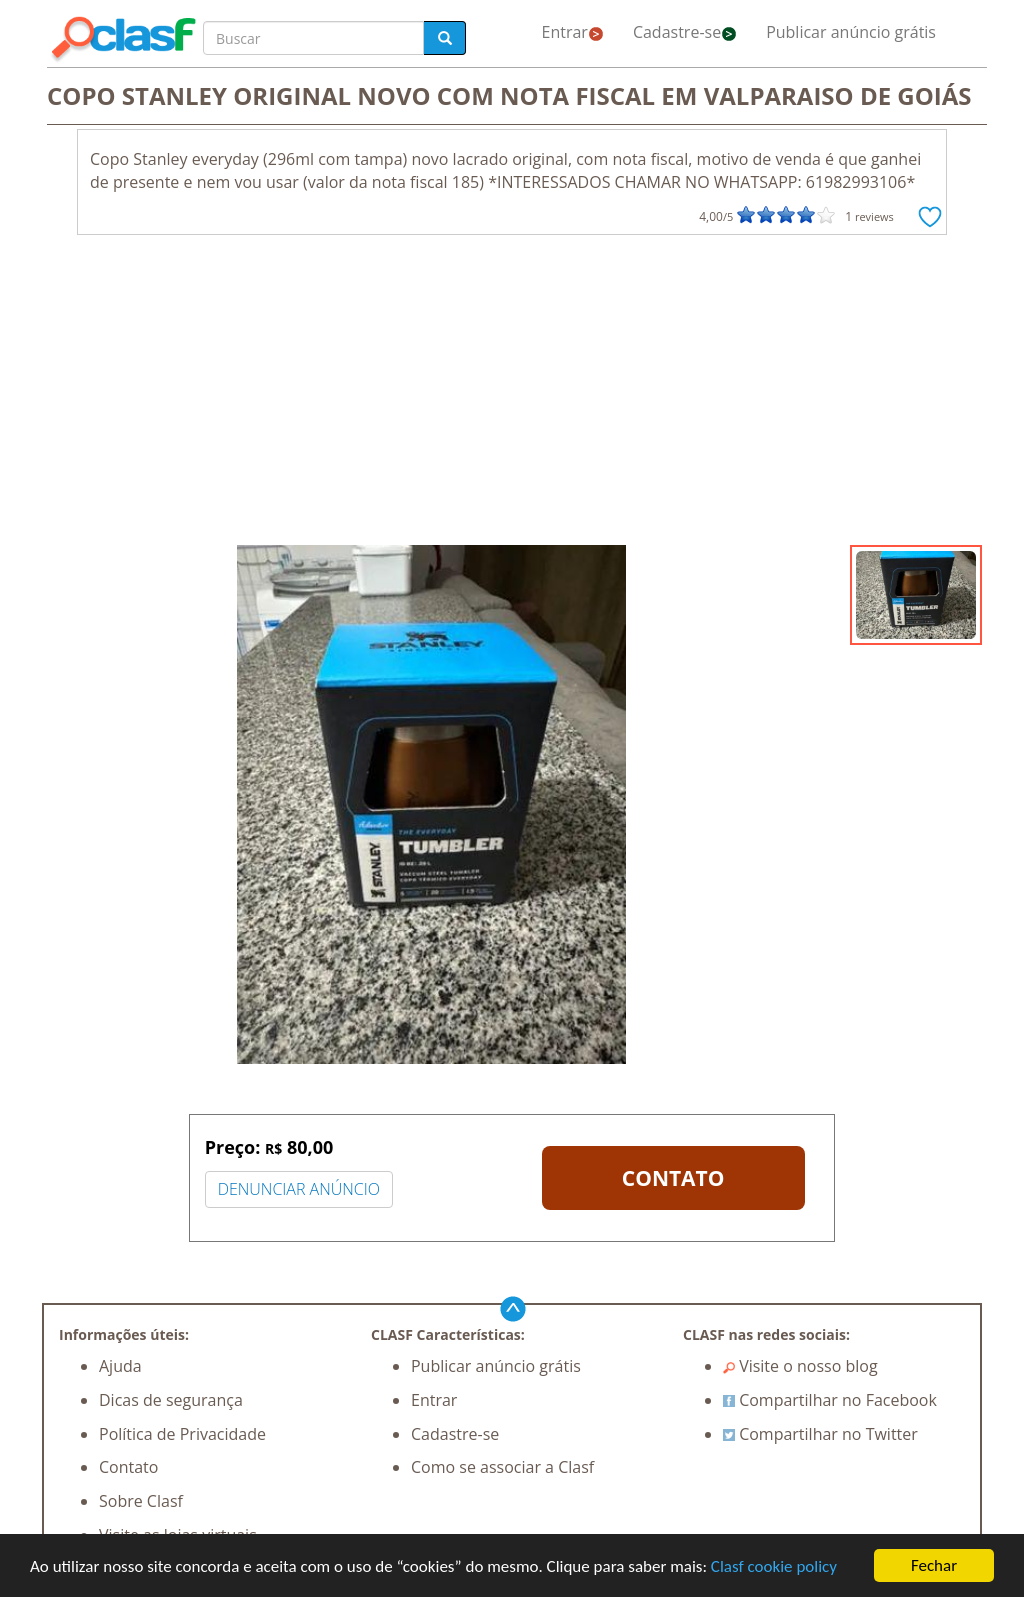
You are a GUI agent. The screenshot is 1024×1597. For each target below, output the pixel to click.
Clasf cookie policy (774, 1567)
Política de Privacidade (182, 1434)
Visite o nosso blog (800, 1366)
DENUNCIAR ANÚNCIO (299, 1189)
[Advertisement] (512, 395)
